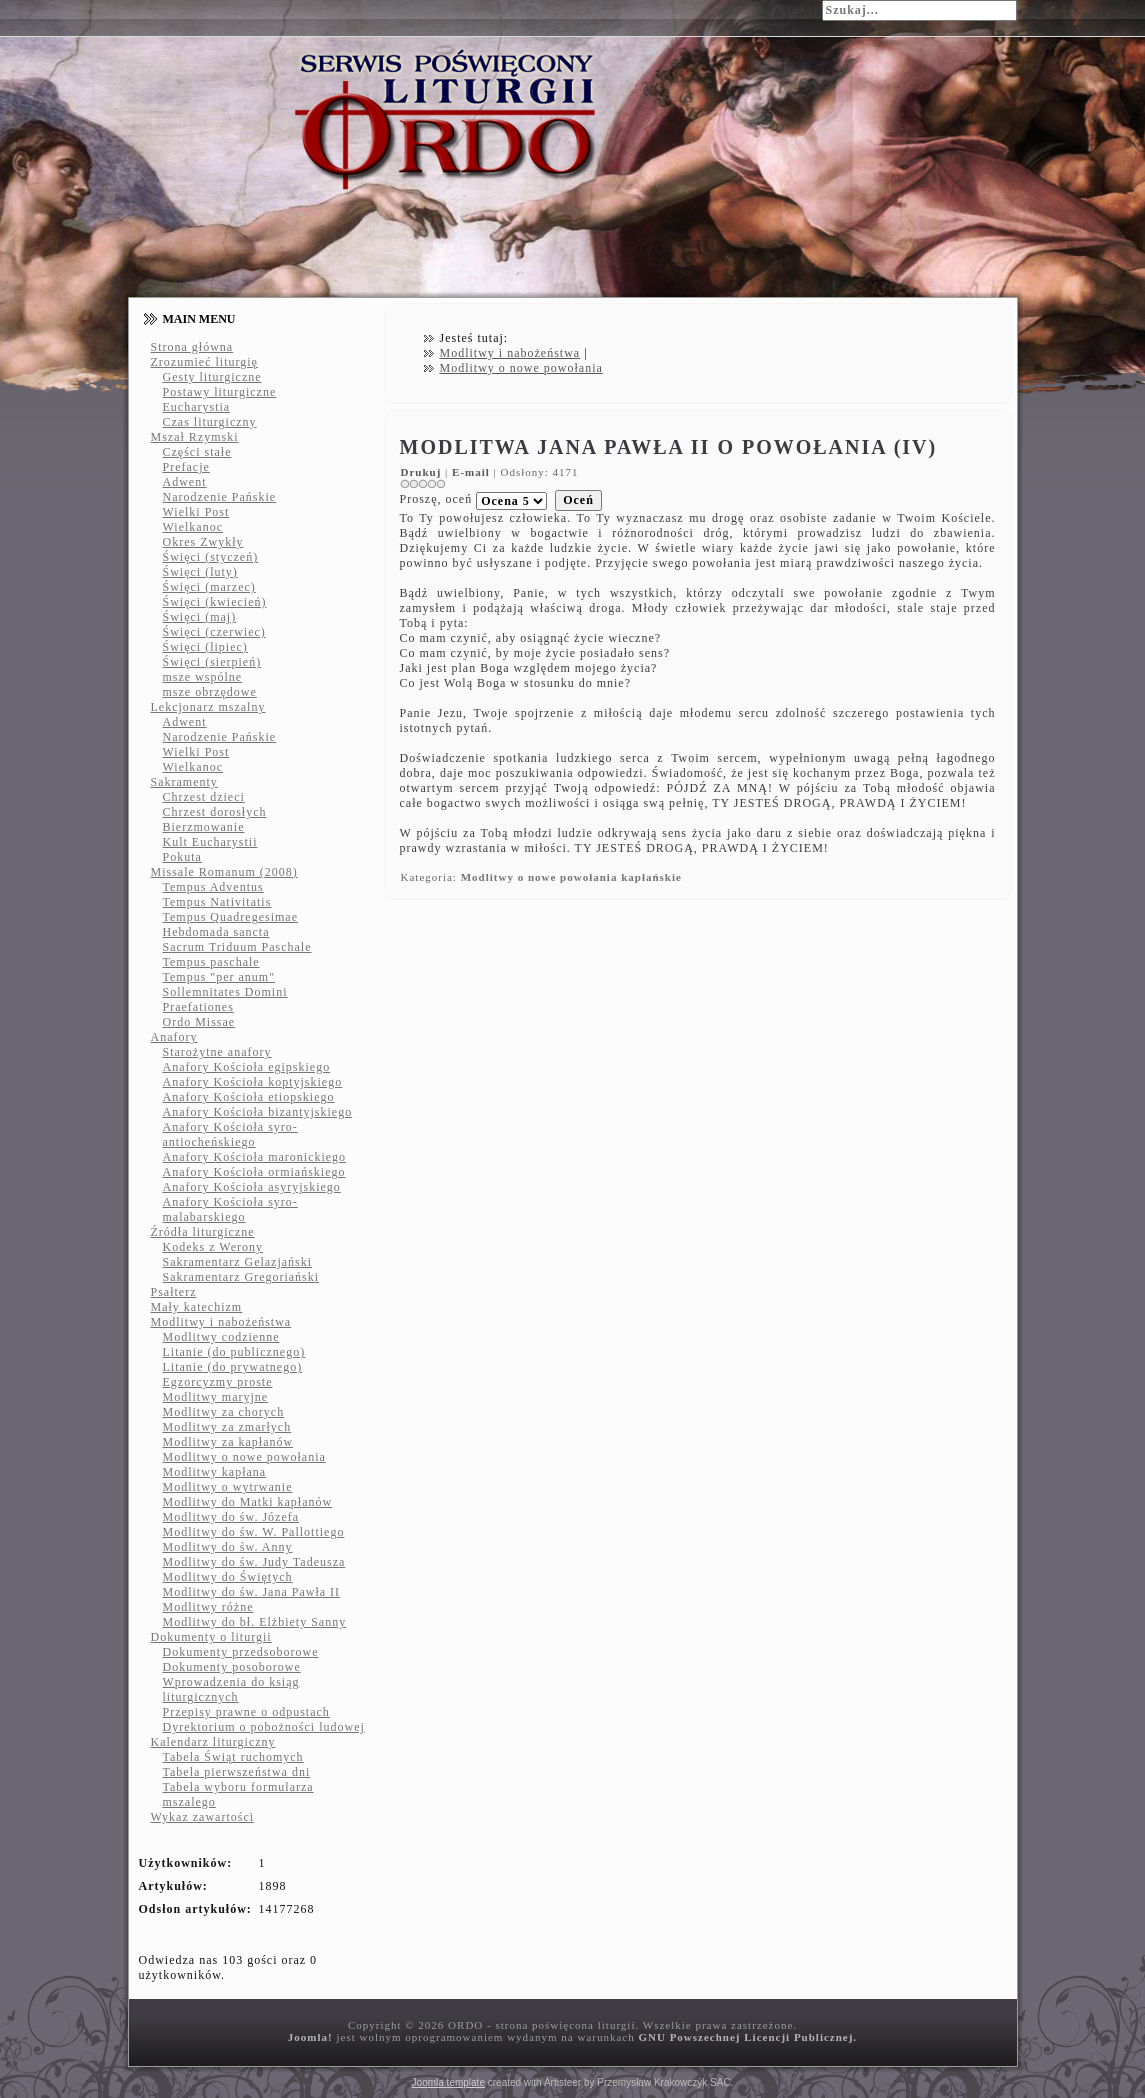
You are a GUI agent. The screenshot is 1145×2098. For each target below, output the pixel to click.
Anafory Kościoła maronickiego (255, 1157)
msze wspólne (203, 677)
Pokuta (182, 857)
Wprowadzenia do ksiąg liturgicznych (231, 1689)
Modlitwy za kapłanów (228, 1442)
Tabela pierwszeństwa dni (237, 1772)
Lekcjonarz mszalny (208, 707)
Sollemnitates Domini (225, 992)
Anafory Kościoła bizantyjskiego (258, 1112)
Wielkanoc (193, 527)
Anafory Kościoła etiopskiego (249, 1097)
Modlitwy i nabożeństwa (221, 1322)
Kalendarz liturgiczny (213, 1742)
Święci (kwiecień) (215, 602)
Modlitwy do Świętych (228, 1577)
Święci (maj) (200, 617)
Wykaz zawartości (203, 1817)
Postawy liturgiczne (220, 392)
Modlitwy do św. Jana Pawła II (252, 1592)
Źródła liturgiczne (203, 1232)
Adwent (185, 482)
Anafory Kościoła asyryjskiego (252, 1187)
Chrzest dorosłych (215, 812)
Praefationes (198, 1007)
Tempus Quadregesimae (230, 917)
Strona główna (192, 347)
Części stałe (197, 452)
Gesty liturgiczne (212, 377)
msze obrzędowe (210, 692)
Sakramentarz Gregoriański (241, 1277)
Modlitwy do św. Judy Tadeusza (254, 1562)
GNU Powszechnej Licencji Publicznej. (747, 2037)
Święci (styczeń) (211, 557)
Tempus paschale (211, 962)
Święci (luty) (200, 572)
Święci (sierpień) (212, 662)
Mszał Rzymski (195, 437)
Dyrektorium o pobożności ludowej (264, 1727)
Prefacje (186, 467)
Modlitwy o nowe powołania (244, 1457)
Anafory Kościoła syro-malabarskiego (230, 1209)
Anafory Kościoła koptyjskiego (253, 1082)
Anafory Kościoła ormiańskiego (254, 1172)
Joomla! (310, 2037)
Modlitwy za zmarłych (227, 1427)
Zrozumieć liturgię (204, 362)
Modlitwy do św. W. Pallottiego (254, 1532)
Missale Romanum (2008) (224, 872)
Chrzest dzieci (204, 797)
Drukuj (423, 472)
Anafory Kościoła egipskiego (247, 1067)
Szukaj (798, 9)
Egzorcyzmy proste (218, 1382)
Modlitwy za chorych (224, 1412)
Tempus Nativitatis (217, 902)
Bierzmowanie (204, 827)
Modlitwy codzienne (221, 1337)
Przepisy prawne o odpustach (246, 1712)
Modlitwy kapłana (215, 1472)
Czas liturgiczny (210, 422)
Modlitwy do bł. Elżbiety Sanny (255, 1622)
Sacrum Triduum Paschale (237, 947)
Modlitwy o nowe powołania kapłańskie (571, 877)
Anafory (174, 1037)
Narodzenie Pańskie (220, 497)
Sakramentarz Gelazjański (238, 1262)
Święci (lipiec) (205, 647)
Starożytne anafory (217, 1052)
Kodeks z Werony (213, 1247)
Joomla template (448, 2082)
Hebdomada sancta (216, 932)
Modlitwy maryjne (216, 1397)
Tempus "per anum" (219, 977)
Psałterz (174, 1292)
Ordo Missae (199, 1022)
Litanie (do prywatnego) (233, 1367)
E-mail (473, 472)
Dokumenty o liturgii (211, 1637)
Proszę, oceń (436, 499)
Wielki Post (196, 512)
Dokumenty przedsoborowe (241, 1652)
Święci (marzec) (209, 587)
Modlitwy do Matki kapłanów (248, 1502)
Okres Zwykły (203, 542)
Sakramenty (184, 782)
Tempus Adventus (213, 887)
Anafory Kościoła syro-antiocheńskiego (230, 1134)
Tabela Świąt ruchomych (233, 1757)
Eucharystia (197, 407)
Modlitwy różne (208, 1607)
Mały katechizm (197, 1307)
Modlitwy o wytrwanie (228, 1487)
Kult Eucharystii (210, 842)
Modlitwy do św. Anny (228, 1547)
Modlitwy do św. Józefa (231, 1517)
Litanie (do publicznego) (234, 1352)
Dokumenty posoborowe (232, 1667)
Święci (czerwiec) (214, 632)
